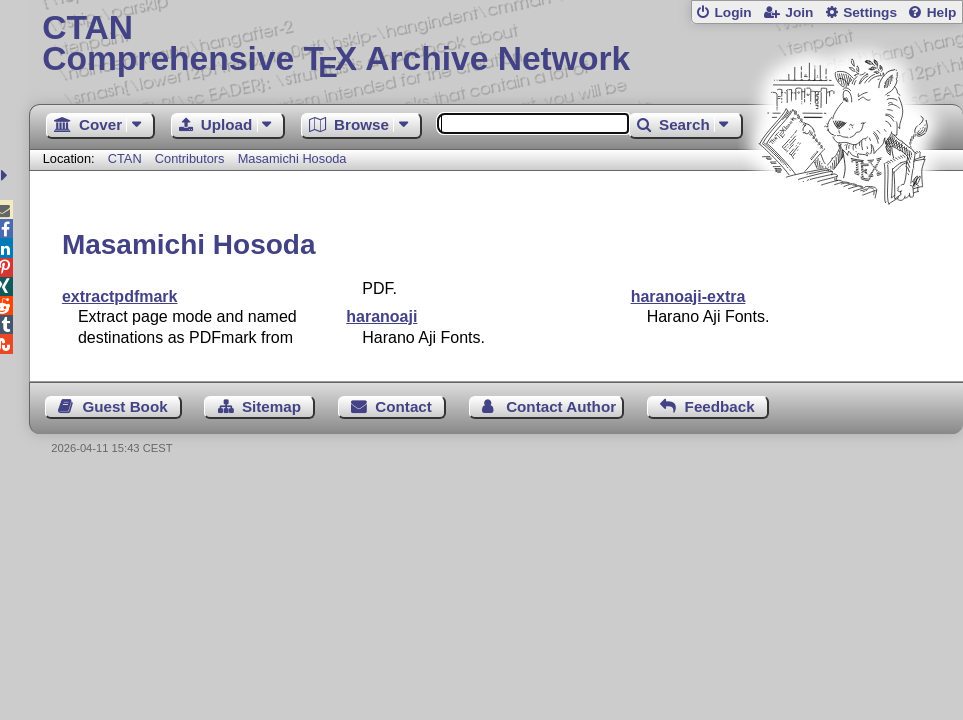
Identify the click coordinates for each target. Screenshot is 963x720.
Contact (403, 406)
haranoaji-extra (688, 296)
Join (799, 12)
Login (732, 12)
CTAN (125, 158)
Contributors (190, 158)
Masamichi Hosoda (292, 158)
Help (942, 12)
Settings (870, 12)
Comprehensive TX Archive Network (495, 45)
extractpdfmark (120, 296)
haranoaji (381, 316)
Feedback (720, 406)
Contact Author (561, 406)
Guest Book (124, 406)
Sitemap (271, 406)
